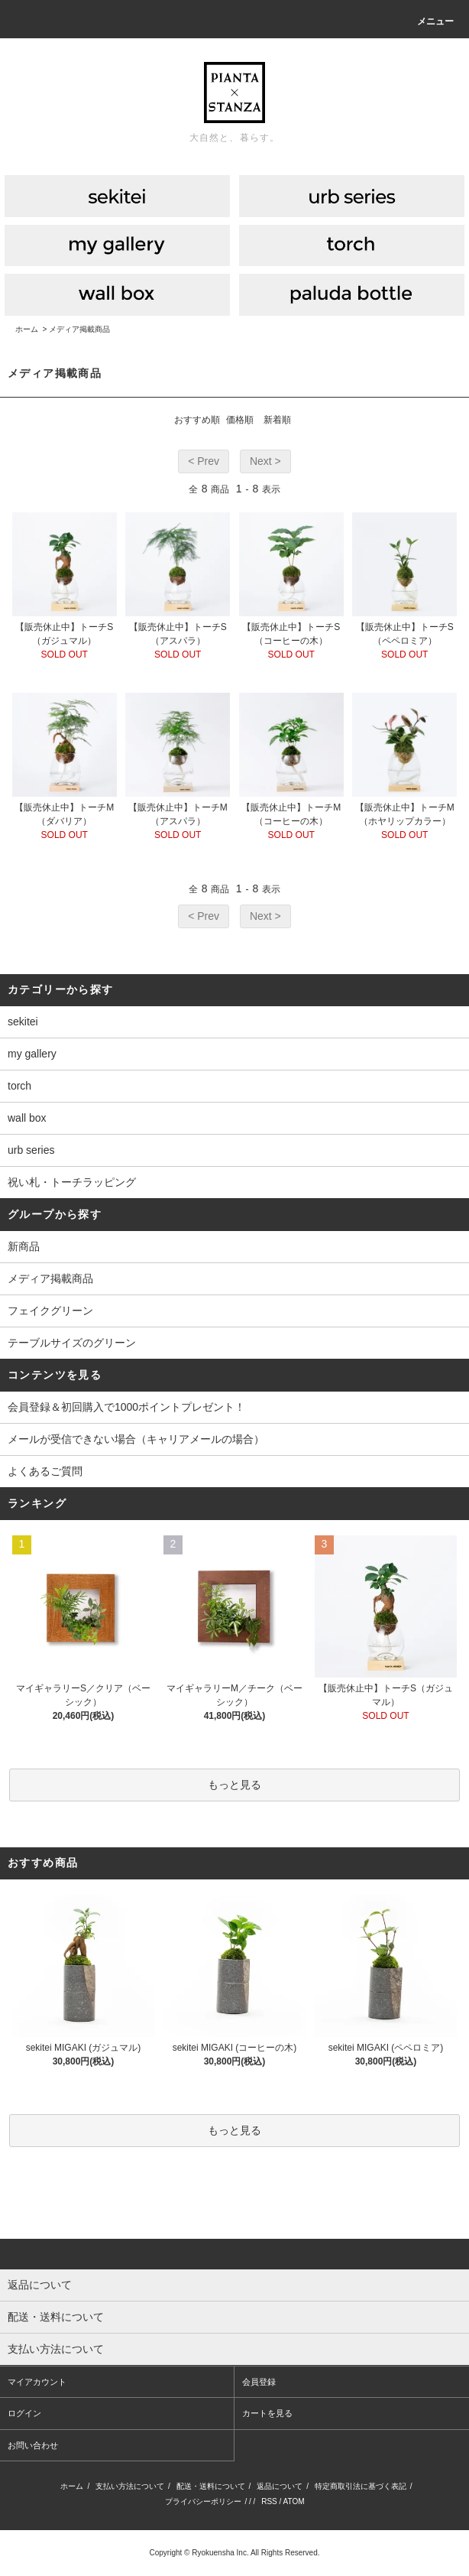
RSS (269, 2501)
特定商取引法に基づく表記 (360, 2486)
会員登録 (259, 2381)
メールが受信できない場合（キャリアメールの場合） (136, 1439)
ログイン (24, 2413)
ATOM (294, 2501)
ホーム (26, 329)
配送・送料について (210, 2486)
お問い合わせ (33, 2445)
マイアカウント (37, 2381)
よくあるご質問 (45, 1471)
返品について (279, 2486)
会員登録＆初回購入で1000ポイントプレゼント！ (126, 1407)
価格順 (240, 419)
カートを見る (267, 2413)
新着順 (277, 419)
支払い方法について (129, 2486)
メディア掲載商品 (79, 329)
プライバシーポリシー (203, 2501)
